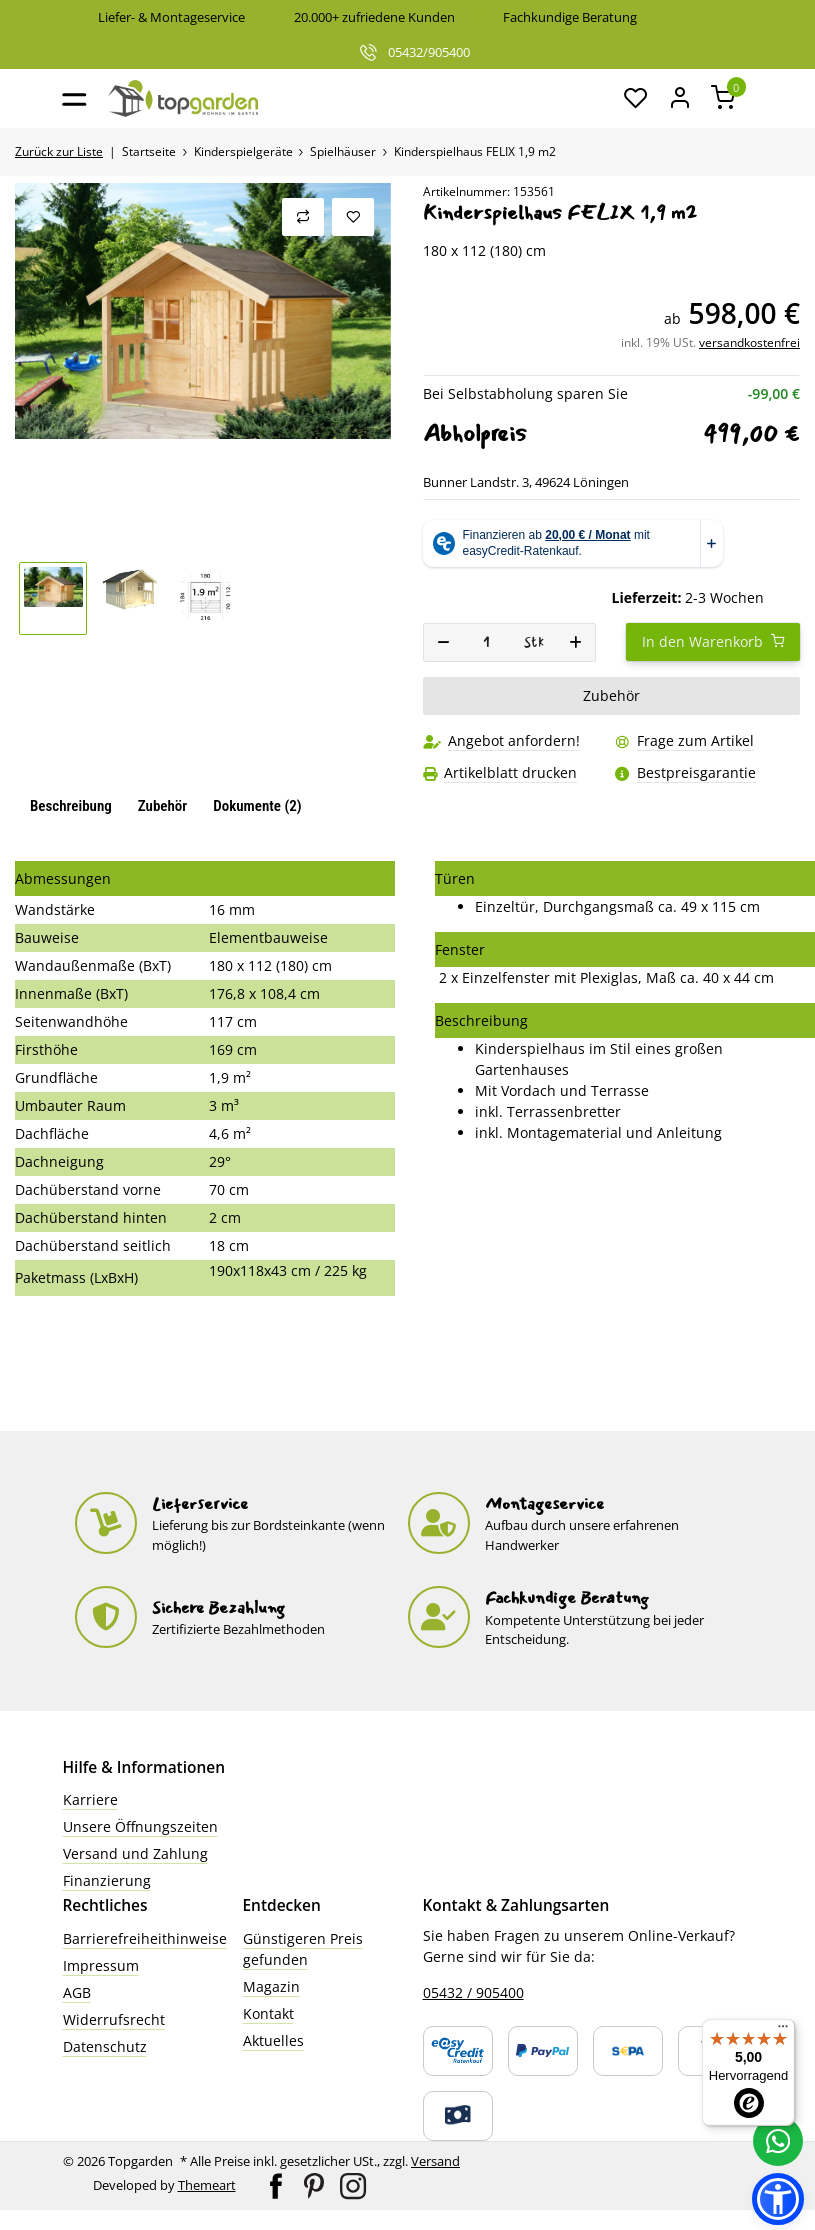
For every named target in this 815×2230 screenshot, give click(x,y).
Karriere (90, 1799)
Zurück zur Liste (59, 151)
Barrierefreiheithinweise (145, 1938)
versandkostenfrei (749, 342)
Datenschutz (105, 2046)
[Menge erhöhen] (575, 642)
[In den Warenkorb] (713, 642)
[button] (637, 98)
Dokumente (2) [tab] (257, 806)
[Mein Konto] (680, 98)
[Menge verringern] (443, 642)
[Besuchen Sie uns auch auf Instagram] (353, 2184)
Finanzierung (107, 1880)
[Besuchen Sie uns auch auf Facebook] (277, 2184)
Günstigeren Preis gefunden (303, 1949)
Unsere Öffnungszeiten (140, 1826)
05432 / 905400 (473, 1992)
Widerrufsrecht (114, 2019)
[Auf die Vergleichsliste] (303, 217)
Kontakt (268, 2013)
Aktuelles (273, 2040)
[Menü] (783, 2031)
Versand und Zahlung (135, 1853)
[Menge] (487, 642)
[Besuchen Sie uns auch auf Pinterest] (315, 2184)
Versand (435, 2161)
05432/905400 (414, 51)
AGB (77, 1992)
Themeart (207, 2185)
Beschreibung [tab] (71, 806)
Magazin (271, 1986)
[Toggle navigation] (74, 98)
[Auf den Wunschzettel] (353, 217)
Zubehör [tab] (162, 806)
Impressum (101, 1965)
